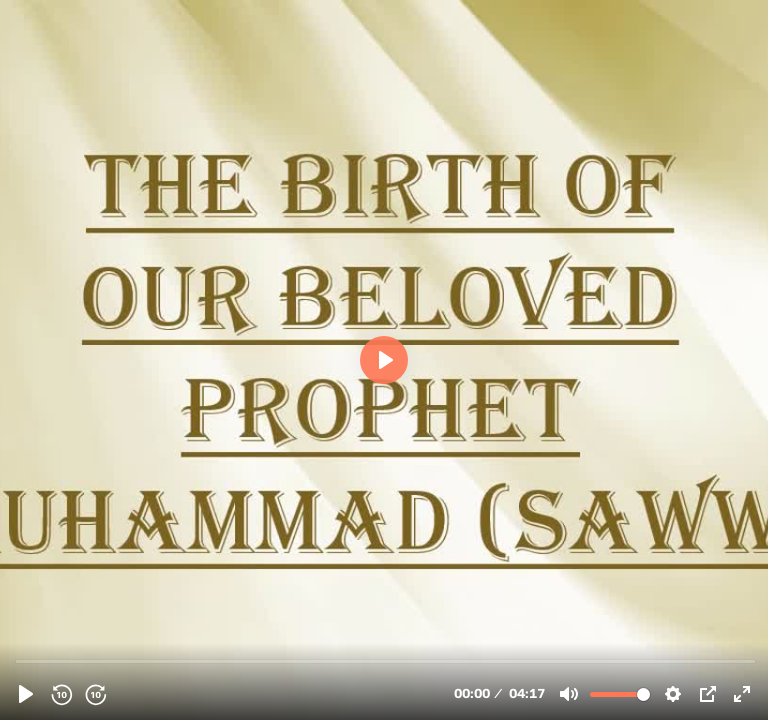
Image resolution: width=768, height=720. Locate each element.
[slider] (386, 660)
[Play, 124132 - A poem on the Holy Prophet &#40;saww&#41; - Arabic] (26, 694)
